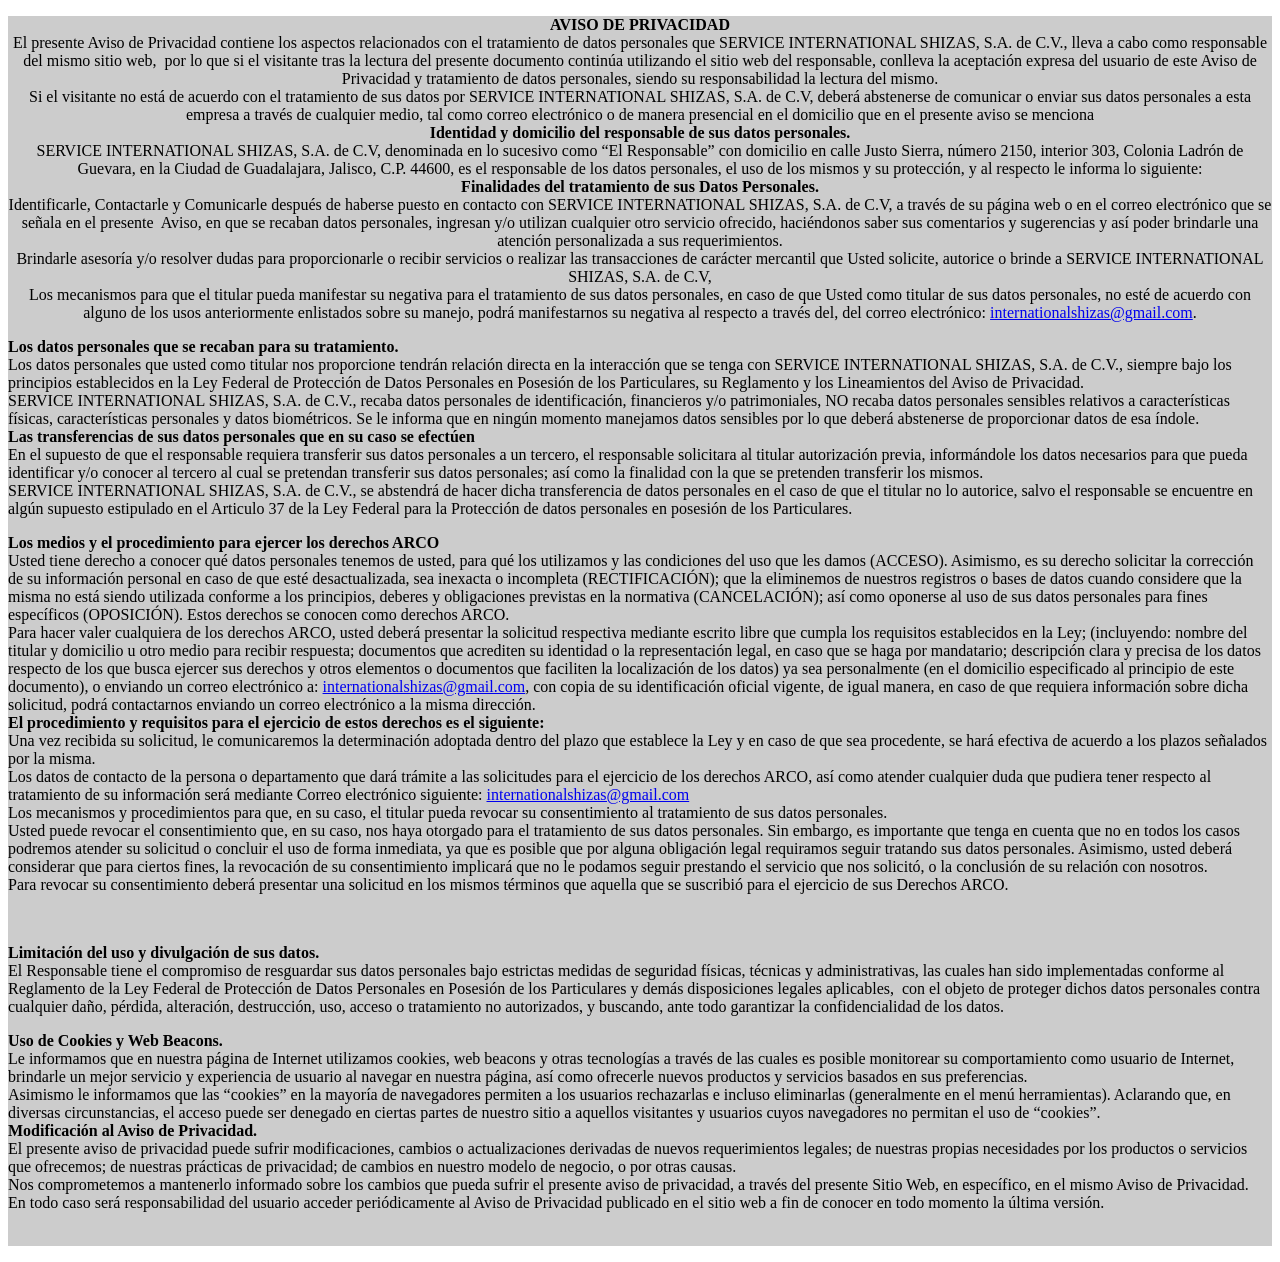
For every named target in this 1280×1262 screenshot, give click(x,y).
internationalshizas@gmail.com (1091, 312)
